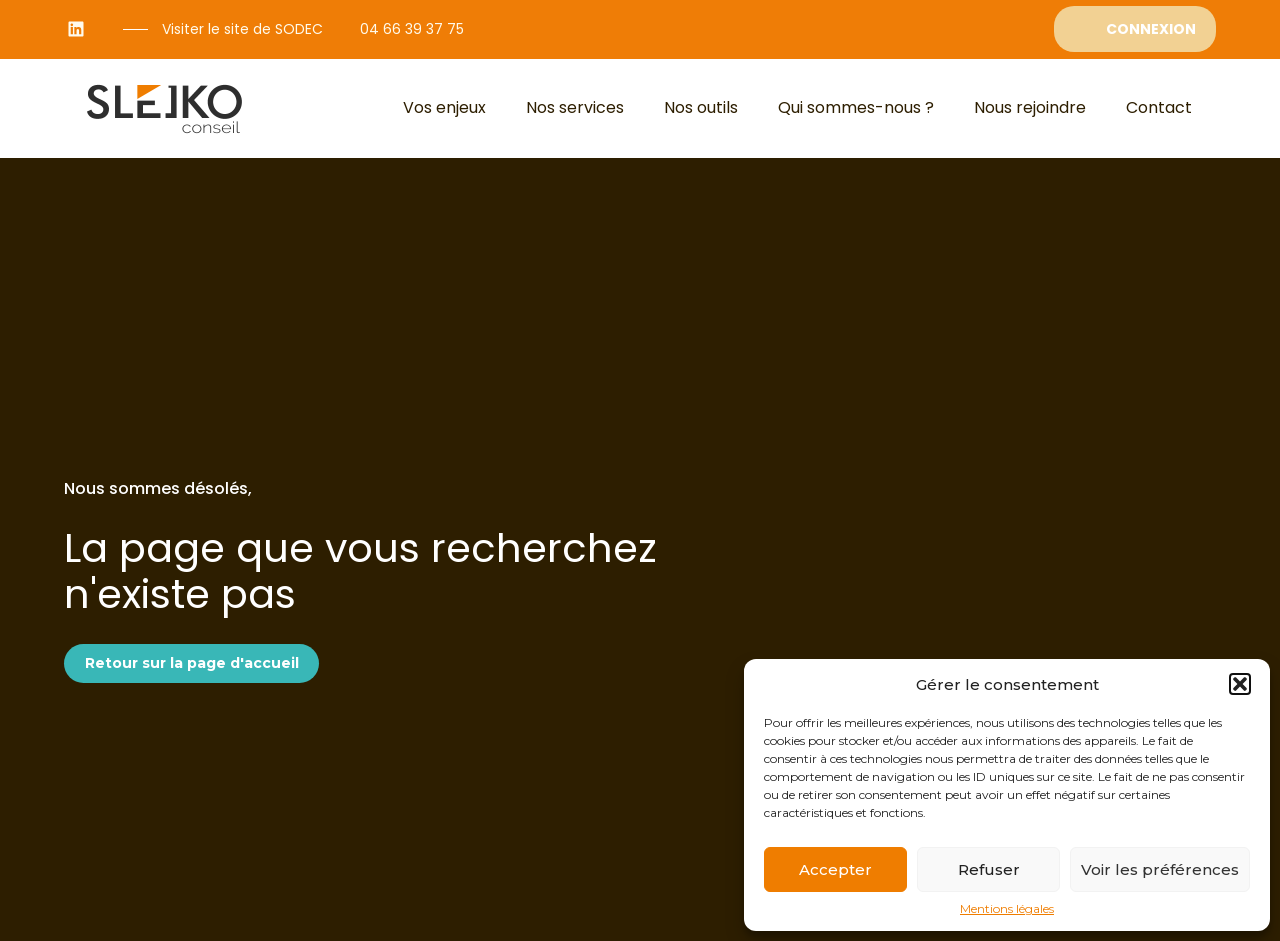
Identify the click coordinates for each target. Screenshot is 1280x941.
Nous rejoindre (1030, 107)
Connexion (1151, 29)
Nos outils (701, 107)
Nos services (575, 107)
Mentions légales (1007, 909)
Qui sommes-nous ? (856, 107)
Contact (1159, 107)
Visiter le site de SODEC (242, 29)
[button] (1240, 684)
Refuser (989, 869)
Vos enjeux (444, 107)
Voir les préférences (1160, 869)
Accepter (835, 869)
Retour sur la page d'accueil (192, 663)
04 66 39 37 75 (412, 29)
